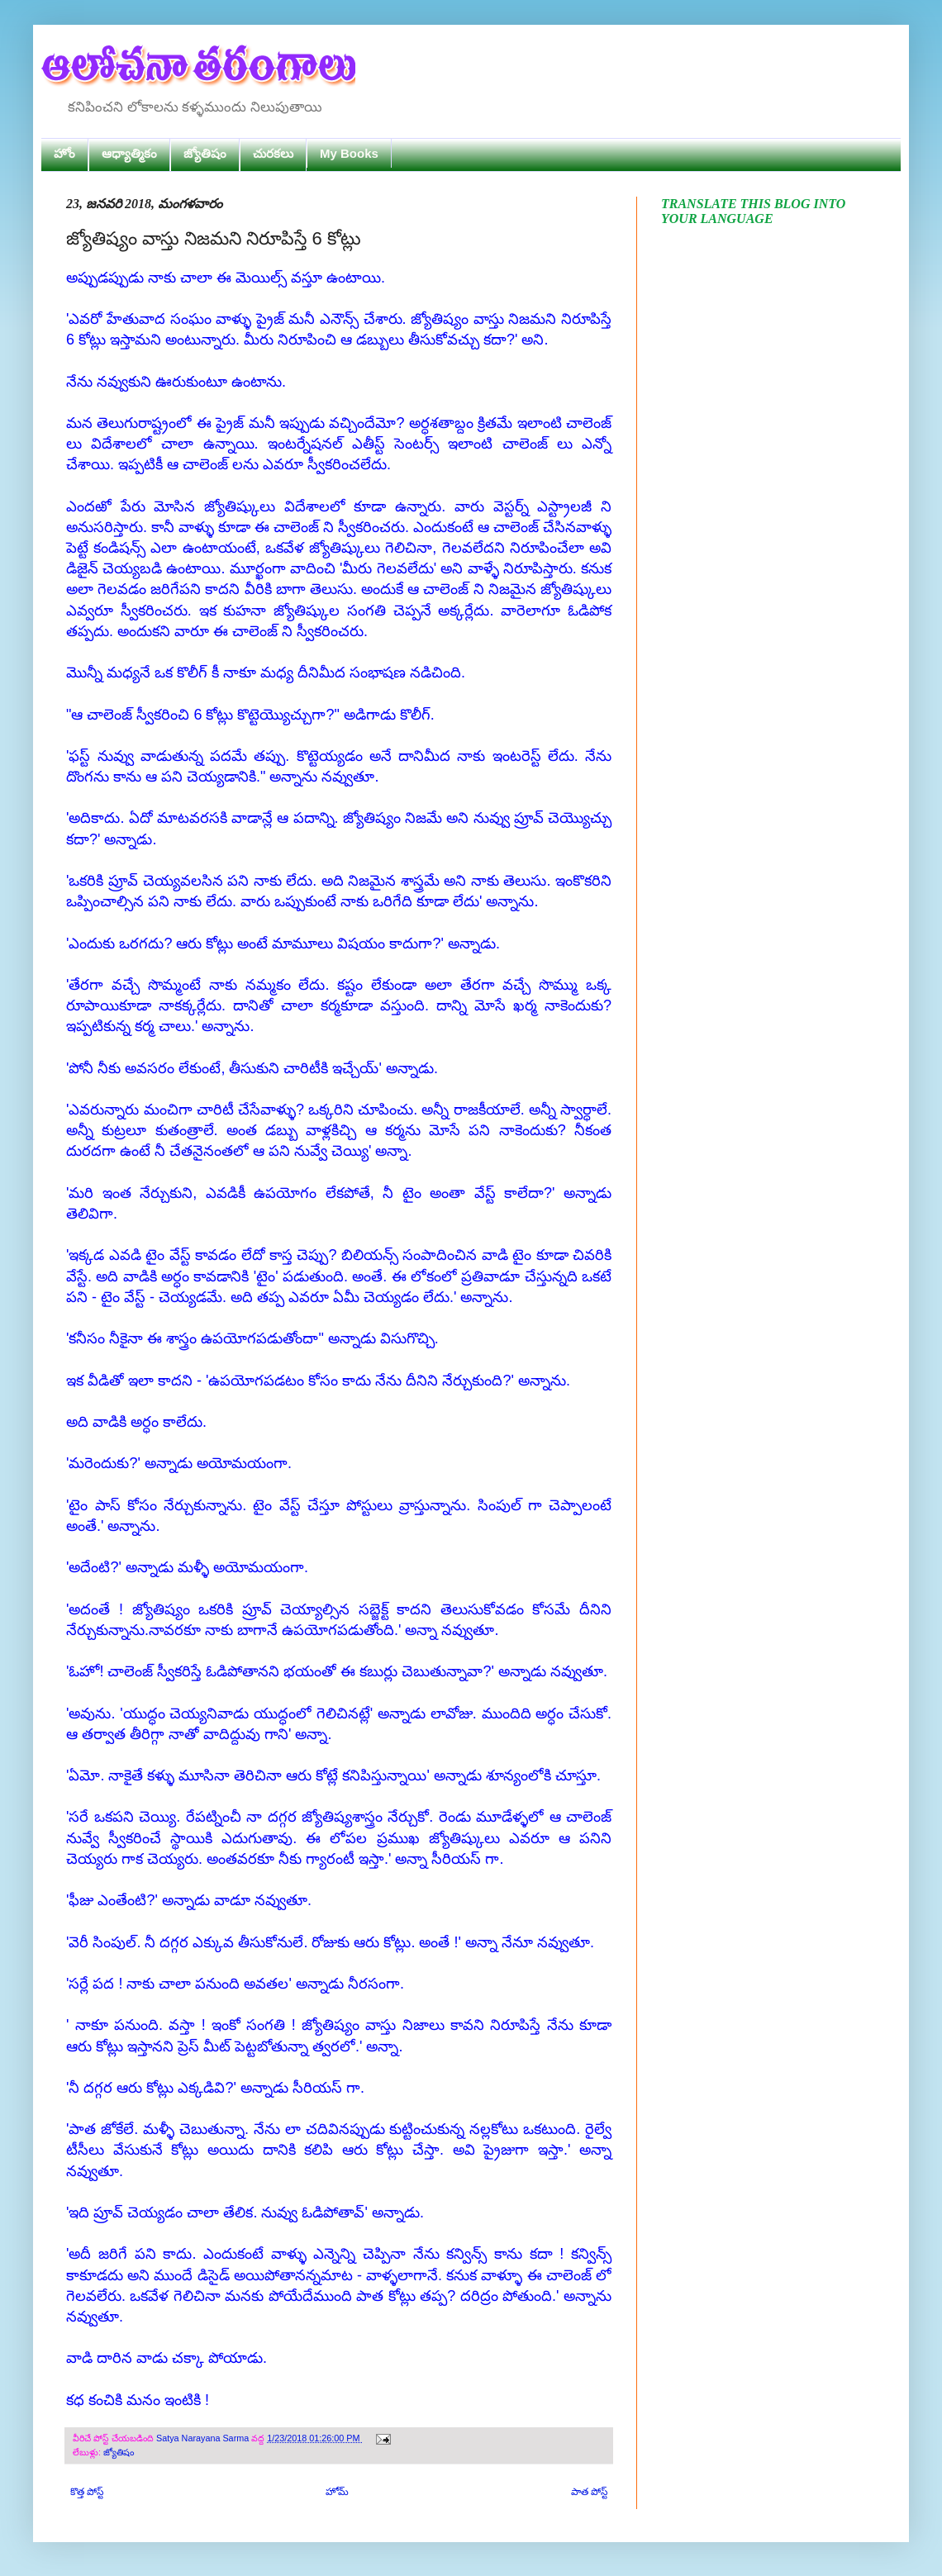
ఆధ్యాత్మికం (129, 153)
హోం (64, 153)
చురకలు (273, 153)
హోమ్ (337, 2492)
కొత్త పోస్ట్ (86, 2492)
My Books (349, 153)
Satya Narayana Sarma (203, 2438)
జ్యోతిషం (204, 153)
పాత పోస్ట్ (589, 2492)
